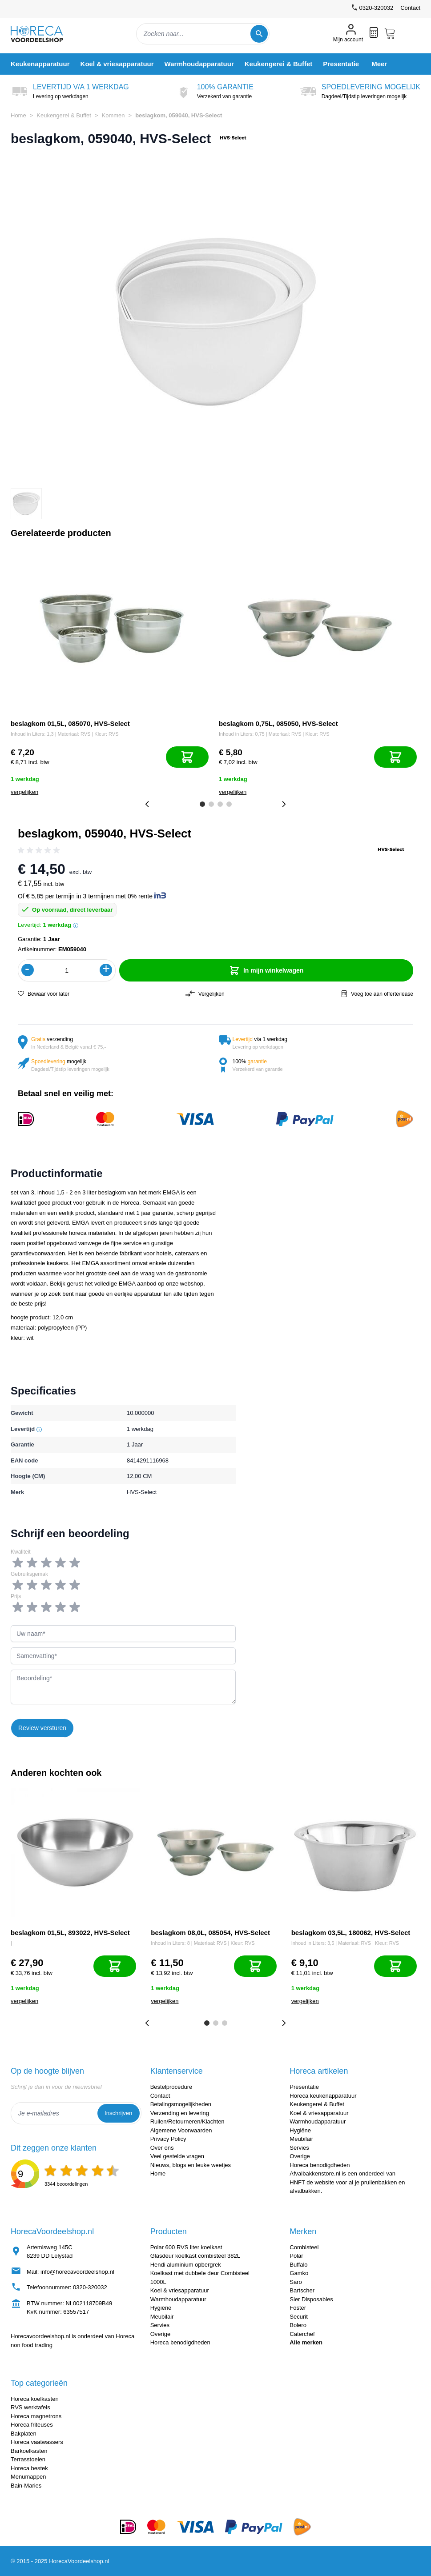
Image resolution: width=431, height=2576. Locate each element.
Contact (410, 7)
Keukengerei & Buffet (63, 115)
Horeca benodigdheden (320, 2165)
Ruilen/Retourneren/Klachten (187, 2121)
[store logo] (44, 34)
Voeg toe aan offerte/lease (377, 994)
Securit (298, 2316)
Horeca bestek (29, 2468)
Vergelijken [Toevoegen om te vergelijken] (204, 993)
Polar (296, 2255)
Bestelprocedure (171, 2086)
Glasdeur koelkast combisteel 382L (195, 2255)
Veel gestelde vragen (177, 2156)
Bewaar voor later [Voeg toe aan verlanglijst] (43, 994)
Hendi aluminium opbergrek (185, 2264)
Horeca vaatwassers (37, 2442)
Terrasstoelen (28, 2459)
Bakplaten (23, 2433)
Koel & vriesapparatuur (319, 2113)
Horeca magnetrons (36, 2416)
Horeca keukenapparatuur (323, 2095)
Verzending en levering (179, 2113)
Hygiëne (300, 2130)
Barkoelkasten (29, 2451)
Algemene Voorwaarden (181, 2130)
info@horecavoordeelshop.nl (77, 2271)
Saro (296, 2282)
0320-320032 (90, 2287)
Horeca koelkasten (35, 2399)
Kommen (113, 115)
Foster (298, 2307)
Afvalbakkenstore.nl (315, 2173)
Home (18, 115)
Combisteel (304, 2247)
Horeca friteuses (32, 2424)
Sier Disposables (311, 2299)
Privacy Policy (168, 2138)
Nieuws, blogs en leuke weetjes (190, 2165)
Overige (300, 2156)
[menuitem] (40, 64)
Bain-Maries (26, 2485)
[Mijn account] (348, 34)
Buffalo (298, 2264)
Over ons (162, 2147)
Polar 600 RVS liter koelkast (186, 2247)
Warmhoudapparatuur (318, 2121)
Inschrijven (118, 2113)
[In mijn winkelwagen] (187, 757)
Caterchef (302, 2334)
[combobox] (203, 33)
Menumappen (28, 2476)
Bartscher (302, 2290)
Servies (299, 2147)
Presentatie (304, 2086)
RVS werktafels (30, 2407)
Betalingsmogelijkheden (180, 2104)
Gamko (299, 2273)
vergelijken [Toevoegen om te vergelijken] (24, 792)
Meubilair (301, 2138)
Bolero (298, 2325)
